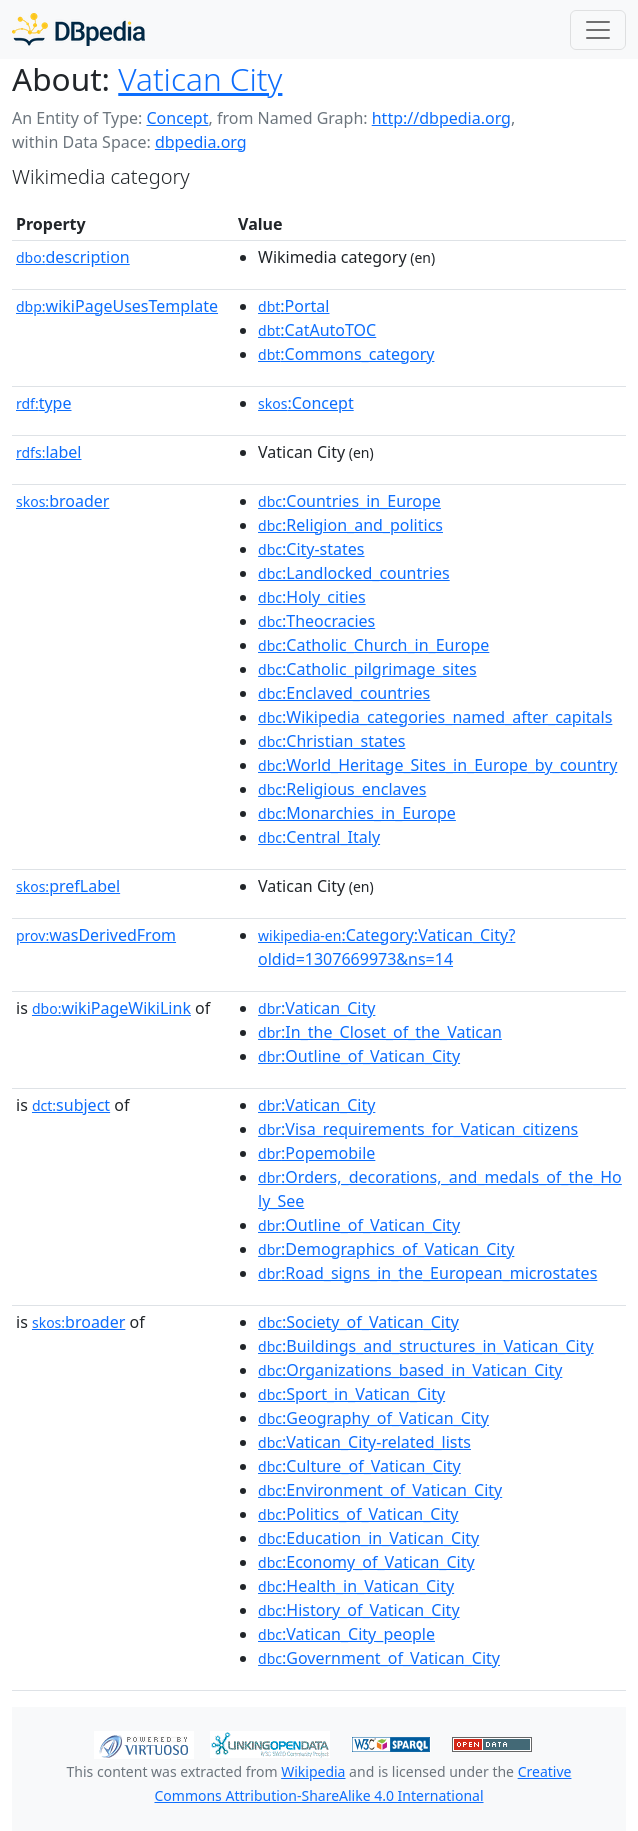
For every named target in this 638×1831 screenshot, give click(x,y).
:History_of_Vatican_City (359, 1610)
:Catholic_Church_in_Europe (373, 645)
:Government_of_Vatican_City (379, 1658)
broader (62, 501)
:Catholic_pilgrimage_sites (367, 669)
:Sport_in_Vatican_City (351, 1394)
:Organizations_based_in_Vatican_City (410, 1370)
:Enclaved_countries (344, 693)
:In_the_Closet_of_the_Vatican (380, 1032)
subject (71, 1105)
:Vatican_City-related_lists (364, 1442)
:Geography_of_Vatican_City (373, 1418)
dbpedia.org (201, 142)
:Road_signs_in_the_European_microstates (427, 1273)
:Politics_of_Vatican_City (358, 1514)
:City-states (311, 549)
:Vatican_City (316, 1008)
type (44, 403)
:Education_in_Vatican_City (368, 1538)
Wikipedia (313, 1771)
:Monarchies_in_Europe (357, 813)
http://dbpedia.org (441, 118)
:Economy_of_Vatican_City (366, 1562)
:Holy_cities (312, 597)
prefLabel (68, 886)
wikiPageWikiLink (111, 1008)
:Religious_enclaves (342, 789)
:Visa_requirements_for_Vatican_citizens (418, 1129)
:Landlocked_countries (354, 573)
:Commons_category (346, 354)
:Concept (306, 403)
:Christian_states (331, 741)
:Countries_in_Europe (349, 501)
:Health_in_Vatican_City (356, 1586)
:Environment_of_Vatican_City (380, 1490)
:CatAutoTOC (317, 330)
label (49, 452)
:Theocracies (316, 621)
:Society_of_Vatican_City (358, 1322)
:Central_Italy (319, 837)
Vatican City (200, 78)
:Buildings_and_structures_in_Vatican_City (426, 1346)
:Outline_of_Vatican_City (359, 1056)
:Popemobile (316, 1153)
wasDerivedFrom (96, 935)
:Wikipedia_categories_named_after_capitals (435, 717)
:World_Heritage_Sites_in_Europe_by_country (437, 765)
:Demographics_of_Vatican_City (386, 1249)
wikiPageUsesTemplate (117, 306)
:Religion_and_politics (350, 525)
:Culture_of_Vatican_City (359, 1466)
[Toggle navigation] (598, 30)
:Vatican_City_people (346, 1634)
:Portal (293, 306)
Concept (177, 118)
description (73, 257)
